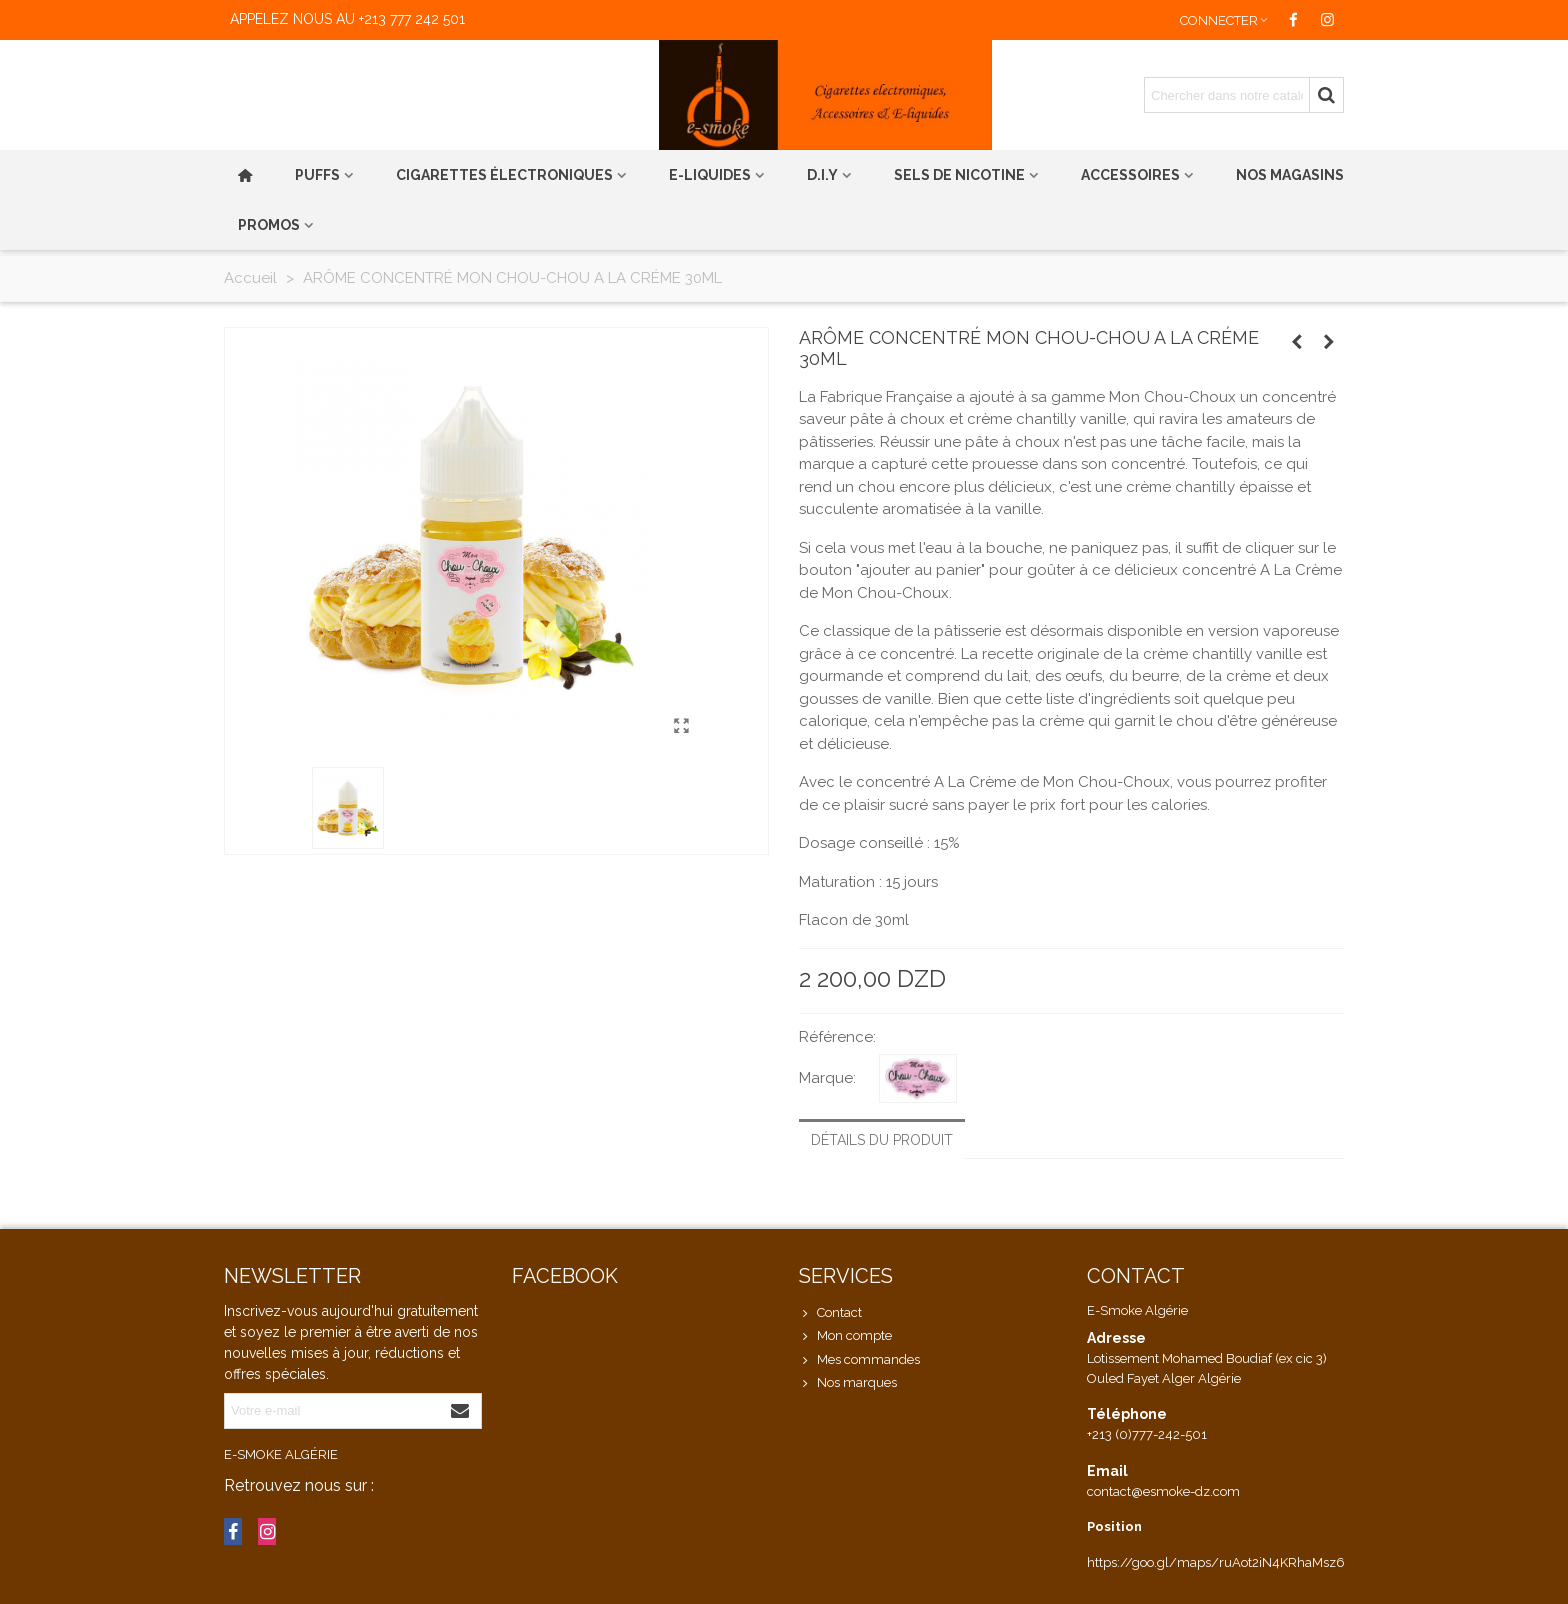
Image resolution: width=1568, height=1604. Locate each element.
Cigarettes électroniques (504, 175)
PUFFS (317, 175)
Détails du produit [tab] (882, 1140)
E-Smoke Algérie (281, 1454)
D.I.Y (822, 175)
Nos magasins (1290, 175)
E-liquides (710, 175)
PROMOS (269, 225)
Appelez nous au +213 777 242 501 (347, 19)
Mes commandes (859, 1360)
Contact (830, 1313)
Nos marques (848, 1383)
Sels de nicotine (959, 175)
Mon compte (845, 1336)
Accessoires (1130, 175)
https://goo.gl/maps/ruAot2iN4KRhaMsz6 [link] (1216, 1562)
